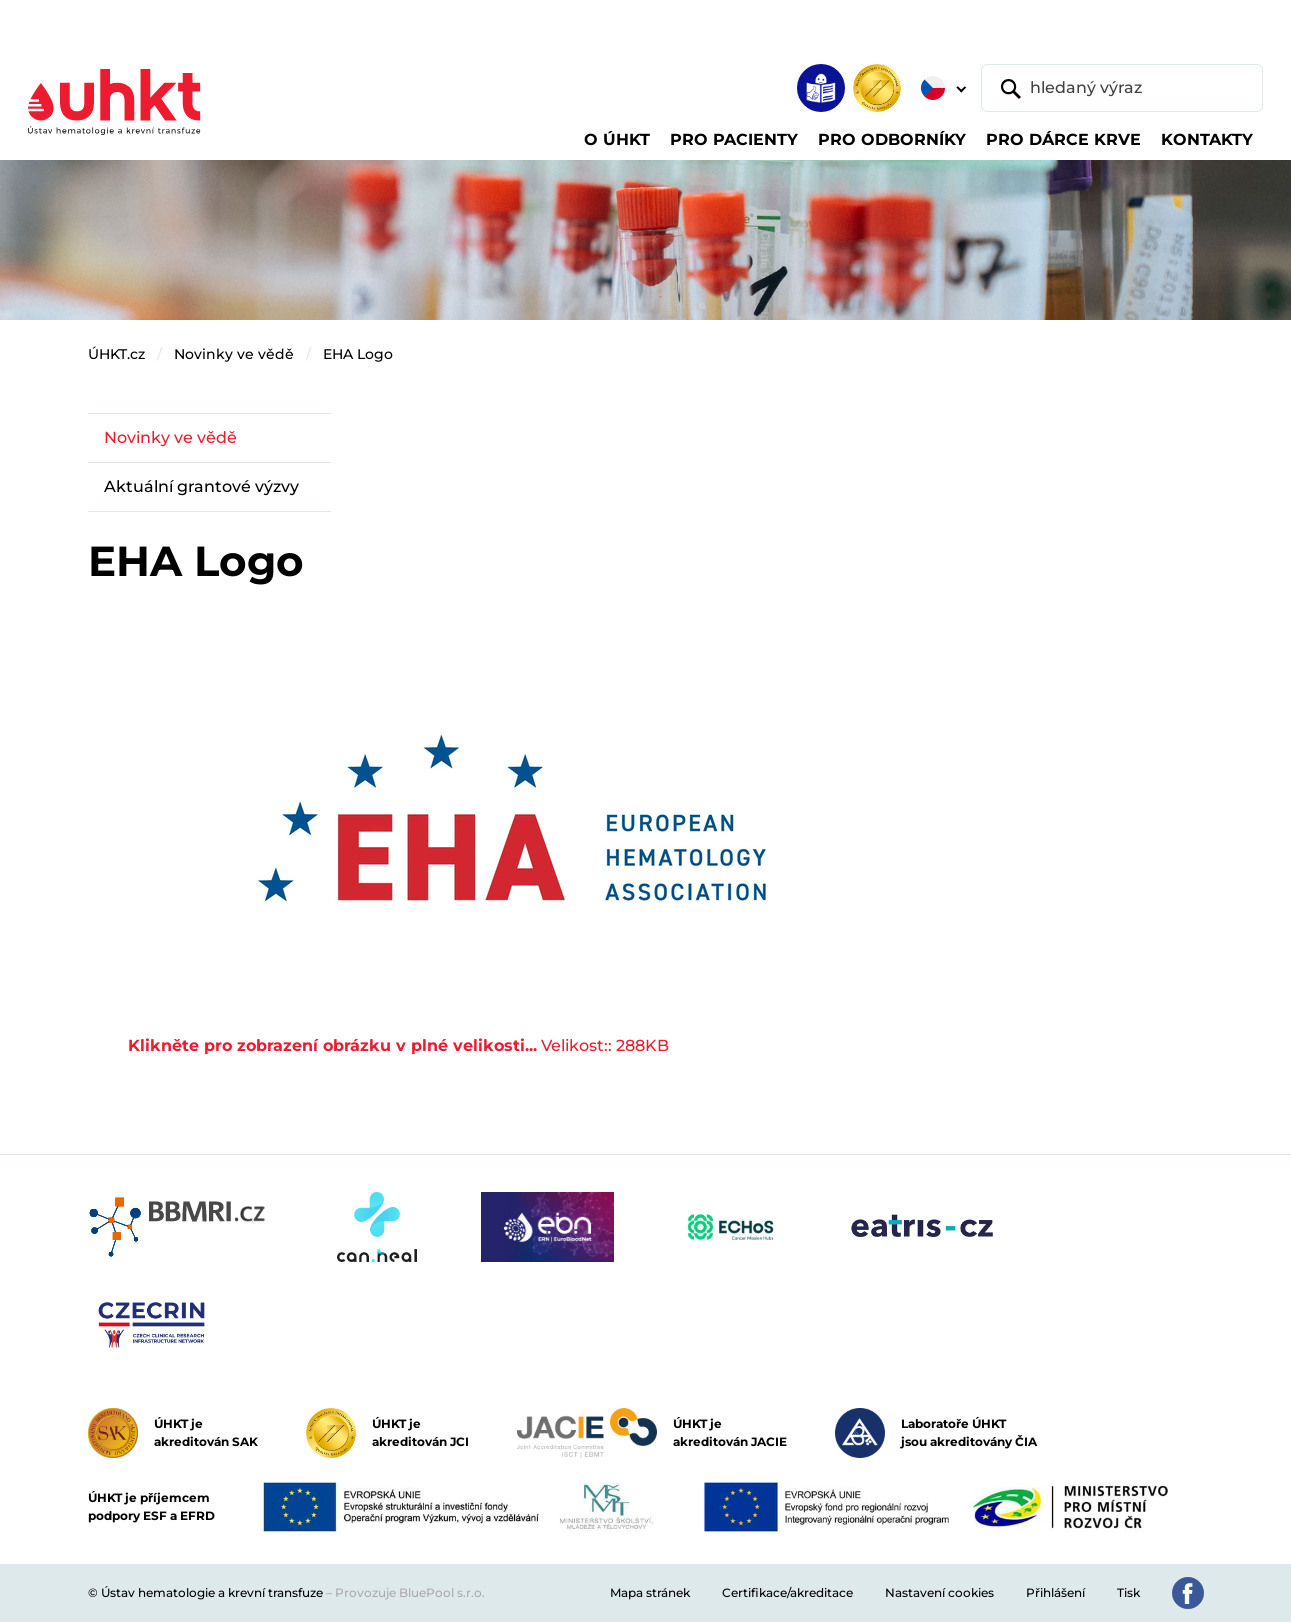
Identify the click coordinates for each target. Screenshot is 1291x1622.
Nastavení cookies (939, 1592)
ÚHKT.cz (116, 354)
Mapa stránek (650, 1592)
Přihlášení (1055, 1592)
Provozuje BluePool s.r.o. (410, 1592)
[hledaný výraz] (1122, 88)
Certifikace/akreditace (787, 1592)
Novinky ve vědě (234, 354)
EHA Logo (358, 354)
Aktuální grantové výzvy (201, 486)
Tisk (1128, 1592)
